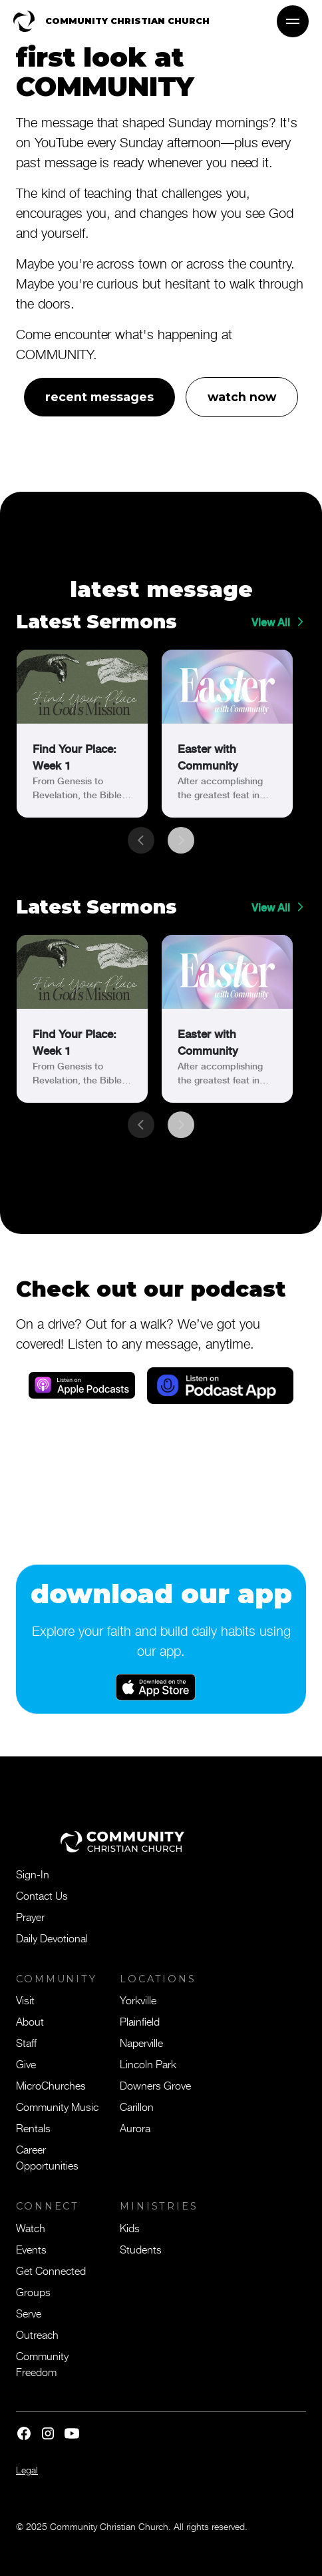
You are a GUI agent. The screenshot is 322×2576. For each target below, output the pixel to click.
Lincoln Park (148, 2064)
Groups (33, 2291)
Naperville (141, 2042)
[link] (82, 734)
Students (141, 2249)
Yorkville (138, 2000)
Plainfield (140, 2021)
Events (31, 2249)
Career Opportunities (47, 2157)
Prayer (30, 1916)
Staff (26, 2042)
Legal (27, 2470)
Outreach (37, 2334)
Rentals (33, 2128)
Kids (130, 2228)
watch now (242, 397)
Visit (25, 2000)
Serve (28, 2313)
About (30, 2021)
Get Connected (51, 2270)
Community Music (57, 2106)
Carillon (137, 2106)
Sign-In (32, 1874)
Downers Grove (155, 2085)
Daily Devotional (52, 1938)
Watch (30, 2228)
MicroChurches (51, 2085)
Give (26, 2064)
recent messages (99, 397)
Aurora (135, 2128)
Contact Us (42, 1895)
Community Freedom (42, 2363)
